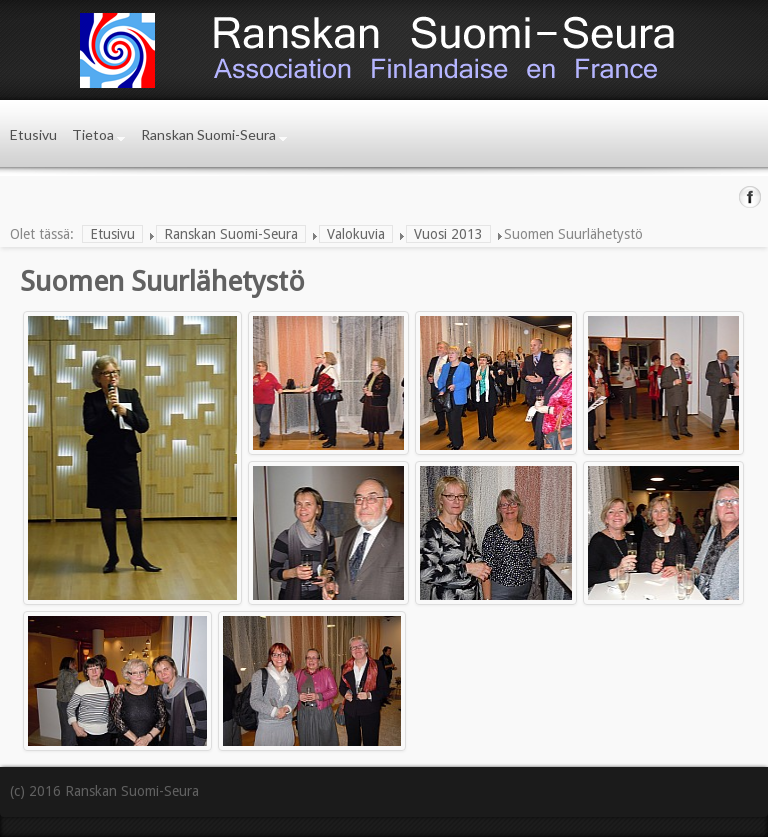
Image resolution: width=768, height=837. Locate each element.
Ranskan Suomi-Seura (208, 134)
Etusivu (33, 134)
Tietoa (93, 134)
